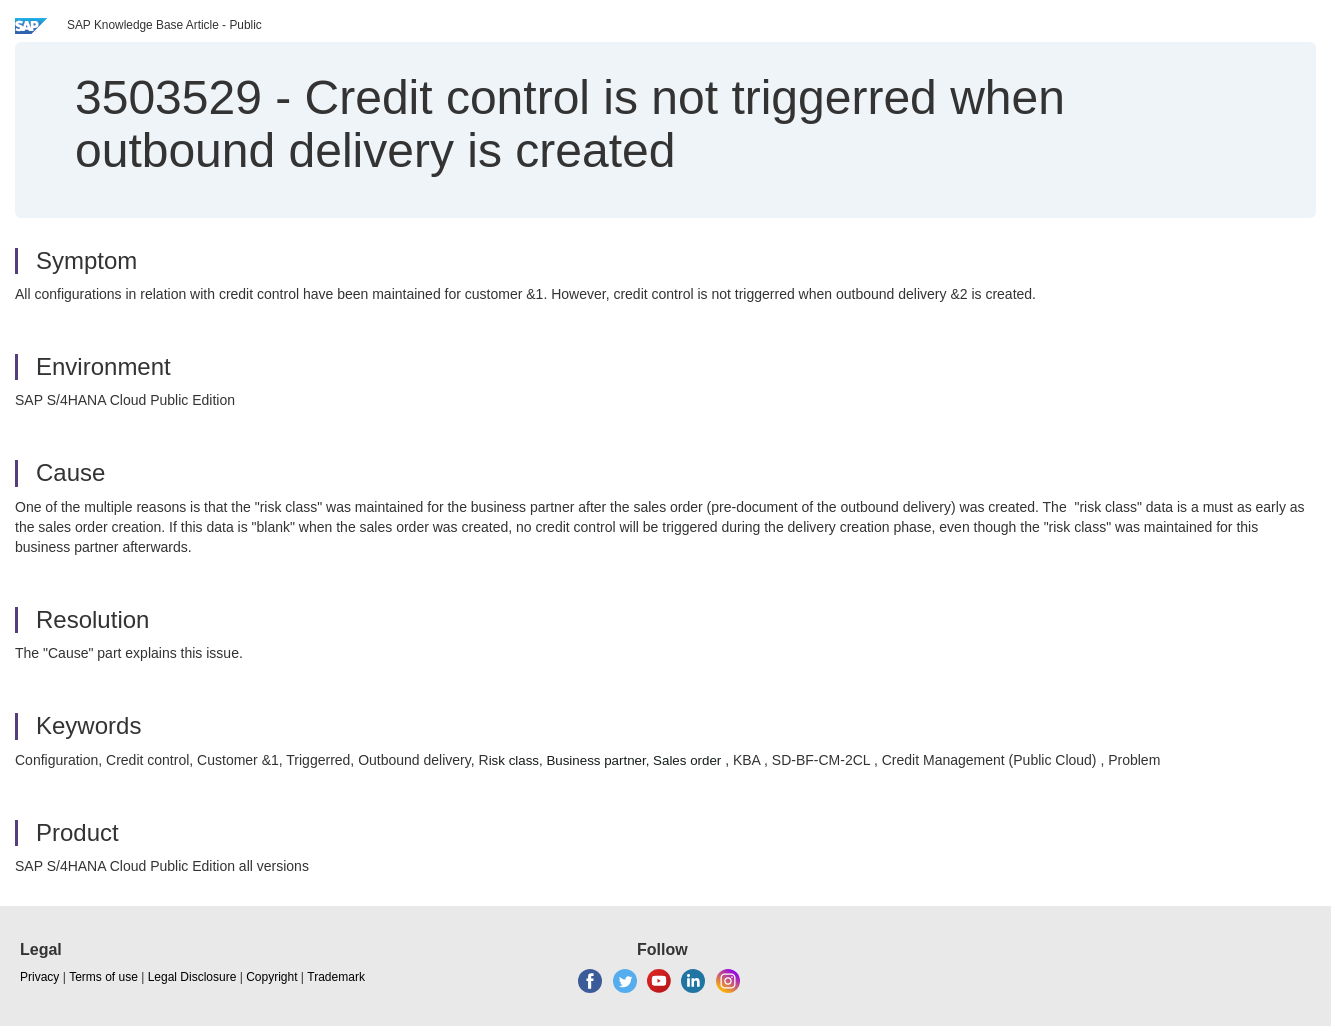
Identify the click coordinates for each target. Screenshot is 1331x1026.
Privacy (39, 977)
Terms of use (103, 977)
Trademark (336, 977)
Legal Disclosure (192, 977)
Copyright (271, 977)
